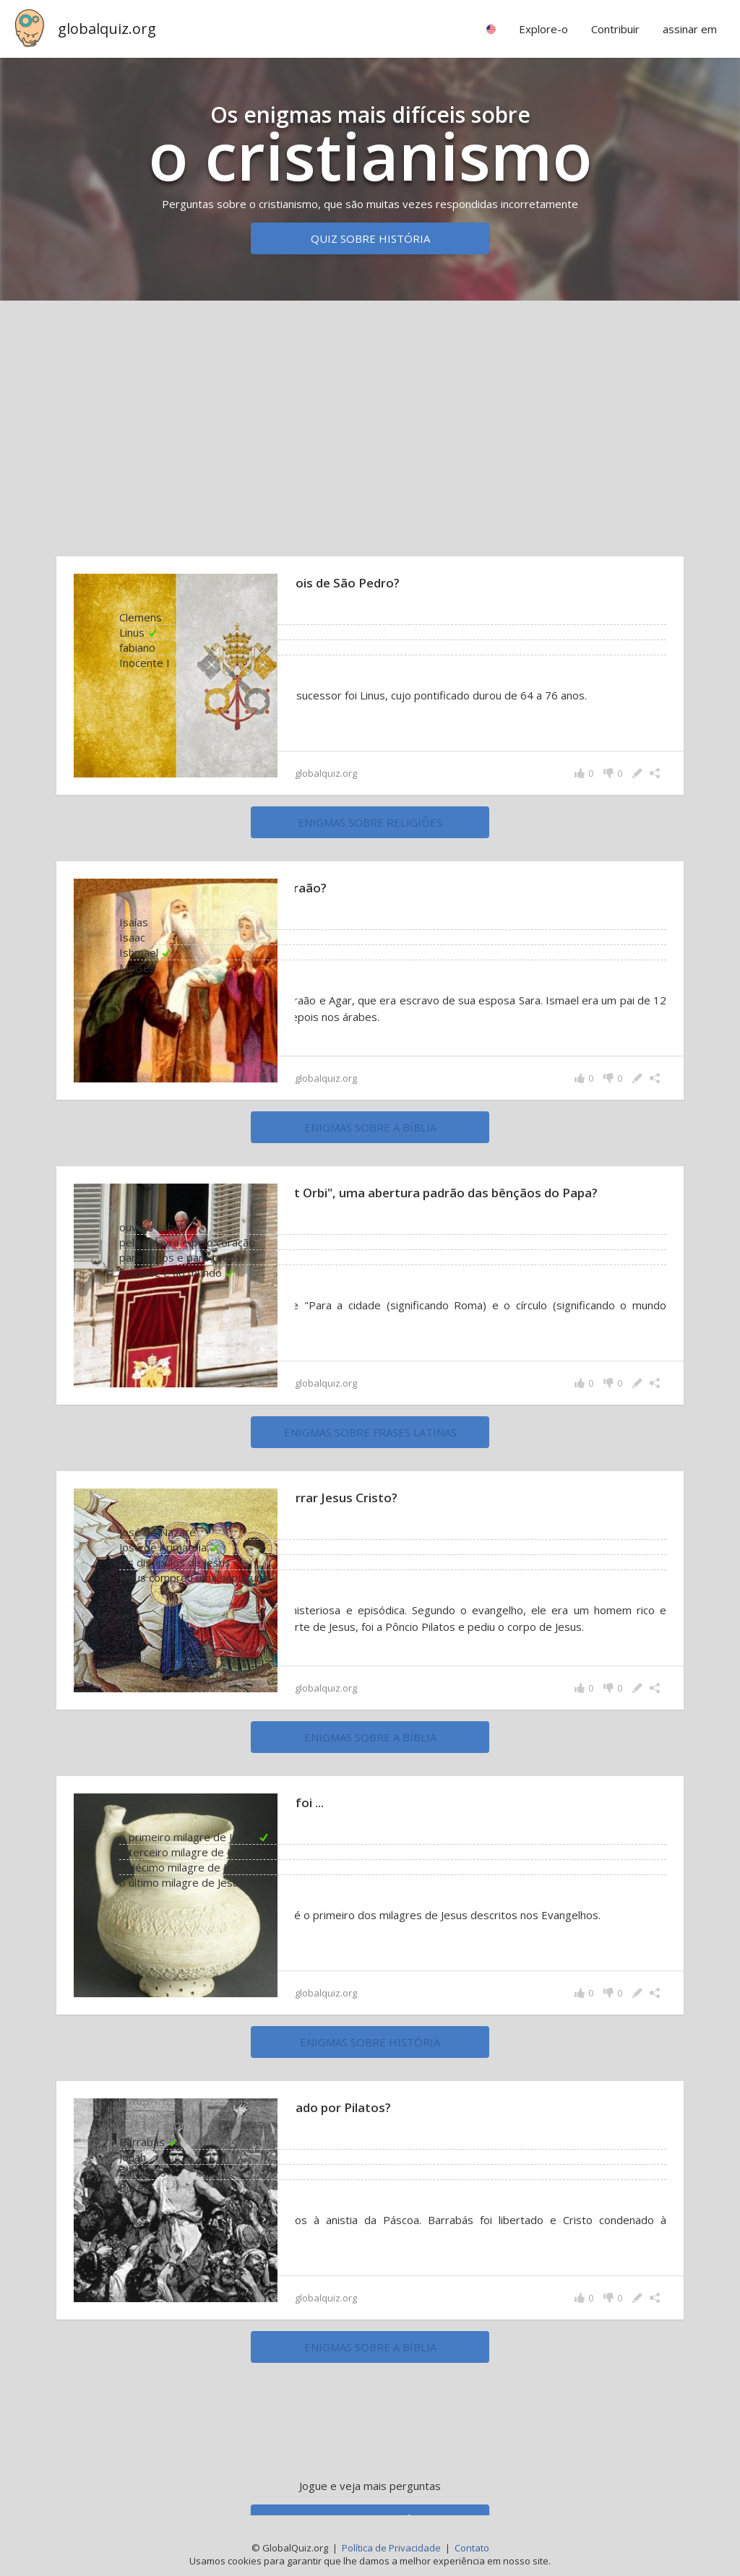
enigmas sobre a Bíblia (370, 1128)
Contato (472, 2547)
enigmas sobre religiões (370, 822)
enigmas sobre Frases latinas (370, 1437)
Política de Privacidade (391, 2547)
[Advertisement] (370, 425)
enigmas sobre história (370, 2048)
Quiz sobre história (370, 238)
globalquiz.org (107, 28)
